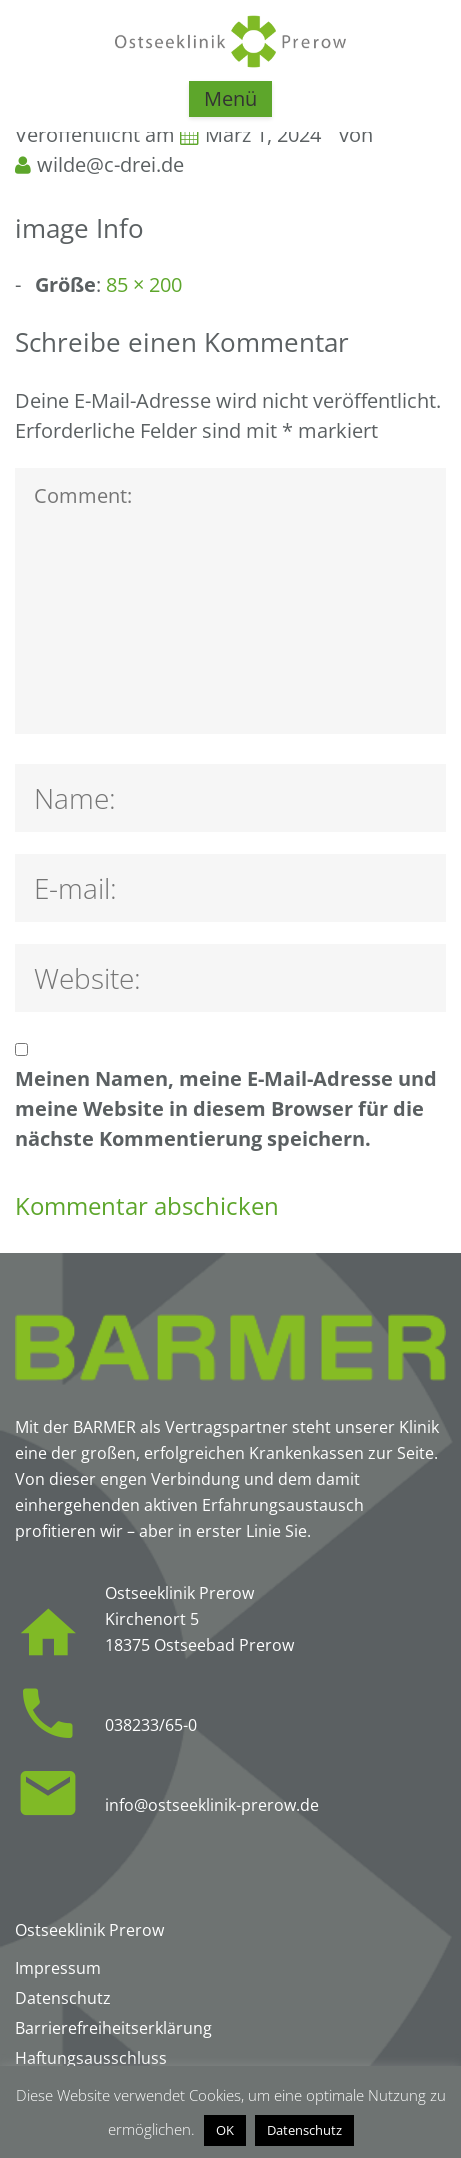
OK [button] (225, 2130)
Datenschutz (304, 2130)
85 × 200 (144, 284)
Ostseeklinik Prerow (89, 1930)
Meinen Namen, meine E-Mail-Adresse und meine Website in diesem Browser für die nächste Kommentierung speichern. (226, 1108)
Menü (230, 98)
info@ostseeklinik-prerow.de (212, 1805)
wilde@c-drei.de (110, 164)
